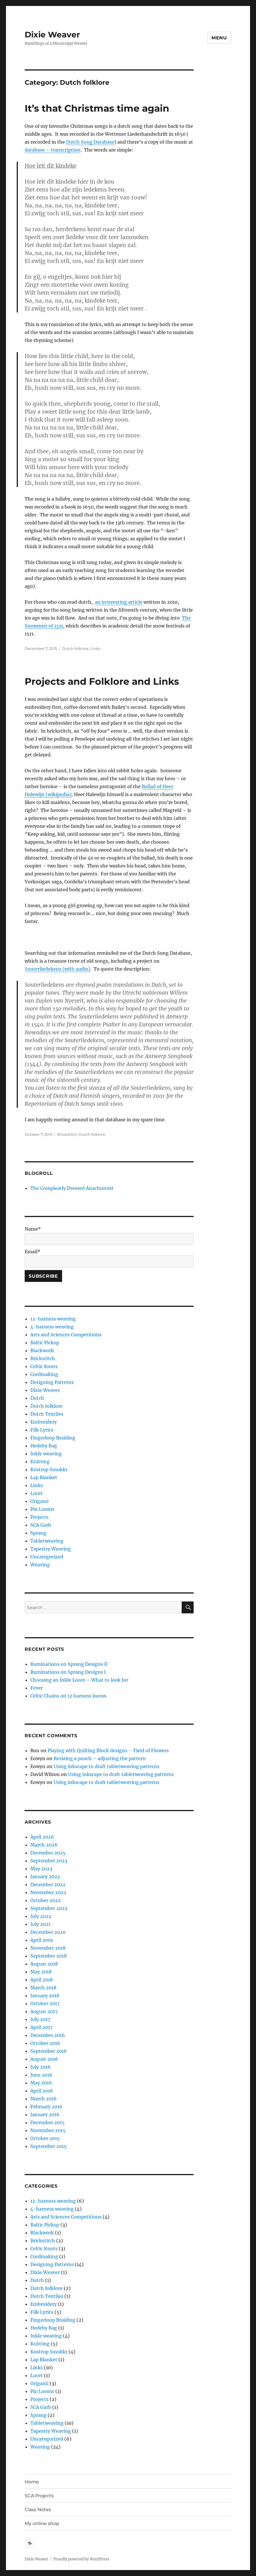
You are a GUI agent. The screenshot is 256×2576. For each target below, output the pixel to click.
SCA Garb (40, 1525)
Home (32, 2481)
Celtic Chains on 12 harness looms (68, 1696)
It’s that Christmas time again (97, 108)
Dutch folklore (75, 648)
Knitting (40, 1461)
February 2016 (46, 2106)
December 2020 (47, 1932)
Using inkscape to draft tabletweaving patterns (106, 1766)
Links (95, 648)
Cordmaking (44, 1374)
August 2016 (44, 2059)
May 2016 (41, 2083)
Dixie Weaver (52, 34)
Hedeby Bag (43, 1445)
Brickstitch (67, 1134)
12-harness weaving (53, 1319)
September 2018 (48, 1956)
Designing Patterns (52, 1382)
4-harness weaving (52, 1327)
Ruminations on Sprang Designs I (68, 1672)
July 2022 (40, 1916)
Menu (219, 38)
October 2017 (45, 2003)
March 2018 (43, 1987)
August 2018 (44, 1964)
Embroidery (43, 1422)
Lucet (36, 1493)
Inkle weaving (46, 1453)
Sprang (38, 1533)
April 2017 (41, 2027)
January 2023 (45, 1876)
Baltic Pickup (44, 1342)
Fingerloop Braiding (52, 1438)
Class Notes (38, 2509)
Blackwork (42, 1350)
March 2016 (43, 2098)
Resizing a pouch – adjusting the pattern (100, 1758)
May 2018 (41, 1972)
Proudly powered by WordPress (81, 2559)
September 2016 (48, 2051)
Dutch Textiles (46, 1414)
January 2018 (44, 1995)
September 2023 (48, 1861)
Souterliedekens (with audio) (57, 969)
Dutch (37, 1398)
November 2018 (47, 1948)
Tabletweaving (47, 1541)
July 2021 (40, 1924)
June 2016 (41, 2075)
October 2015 (45, 2138)
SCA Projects (39, 2495)
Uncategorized (46, 1557)
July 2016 (40, 2067)
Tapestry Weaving (50, 1549)
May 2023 (41, 1868)
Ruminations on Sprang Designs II (68, 1664)
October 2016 (45, 2043)
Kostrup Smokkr (48, 1469)
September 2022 (48, 1908)
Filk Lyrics (41, 1430)
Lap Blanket (43, 1477)
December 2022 (47, 1884)
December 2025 (47, 1853)
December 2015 (47, 2122)
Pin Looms (42, 1509)
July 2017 (40, 2019)
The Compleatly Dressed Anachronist (72, 1188)
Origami (39, 1501)
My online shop (42, 2523)
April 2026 (42, 1837)
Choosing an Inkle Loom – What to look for (79, 1680)
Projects (39, 1517)
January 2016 (45, 2114)
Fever (36, 1688)
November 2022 (48, 1892)
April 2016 (41, 2091)
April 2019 (41, 1940)
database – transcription (53, 150)
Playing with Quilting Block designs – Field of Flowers (108, 1750)
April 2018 (41, 1979)
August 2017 (44, 2011)
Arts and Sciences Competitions (65, 1334)
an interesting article (118, 602)
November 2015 (47, 2130)
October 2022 (45, 1900)
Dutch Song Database (90, 142)
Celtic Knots (44, 1366)
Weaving (40, 1564)
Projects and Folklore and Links (102, 681)
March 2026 (44, 1845)
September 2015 (48, 2146)
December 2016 (47, 2035)
